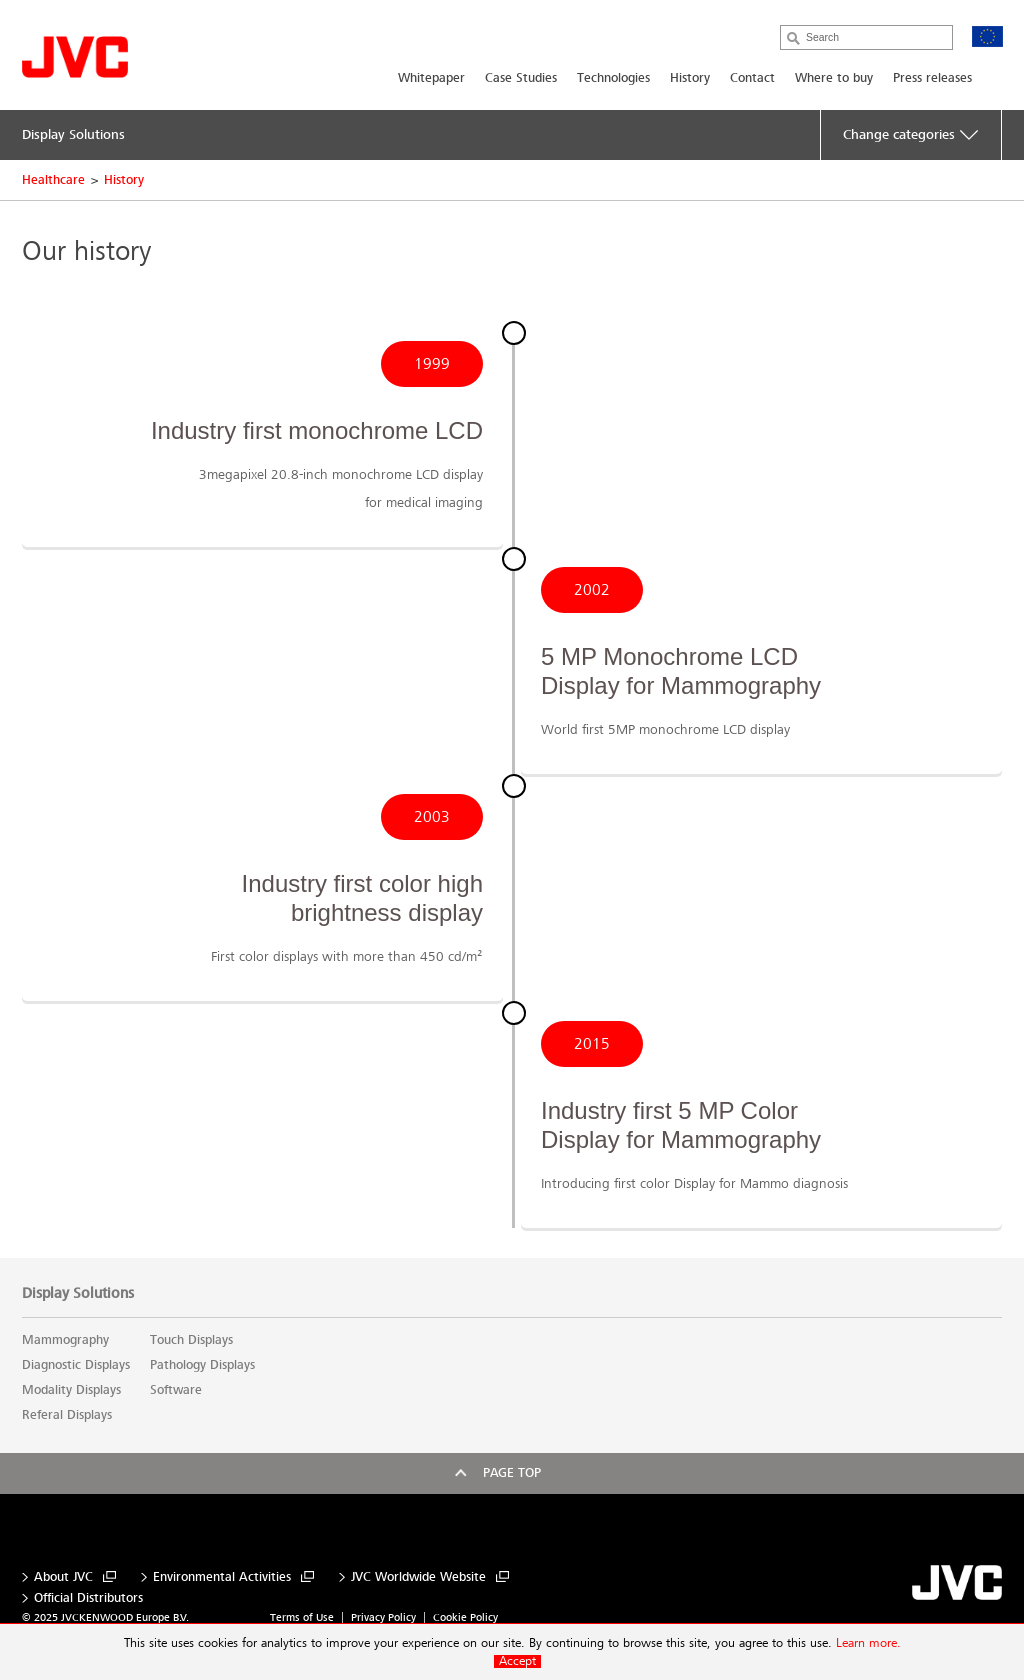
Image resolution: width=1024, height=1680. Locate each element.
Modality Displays (71, 1390)
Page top (512, 1473)
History (690, 78)
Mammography (65, 1340)
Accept (517, 1661)
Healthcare (53, 180)
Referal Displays (67, 1415)
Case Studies (521, 78)
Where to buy (834, 78)
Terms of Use (302, 1617)
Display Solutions (78, 1293)
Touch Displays (191, 1340)
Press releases (932, 78)
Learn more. (868, 1643)
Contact (752, 78)
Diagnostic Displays (76, 1365)
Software (176, 1390)
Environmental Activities (222, 1577)
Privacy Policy (383, 1617)
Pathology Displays (202, 1365)
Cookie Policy (465, 1617)
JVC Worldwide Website (418, 1577)
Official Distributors (88, 1598)
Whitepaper (431, 78)
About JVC (63, 1577)
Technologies (613, 78)
